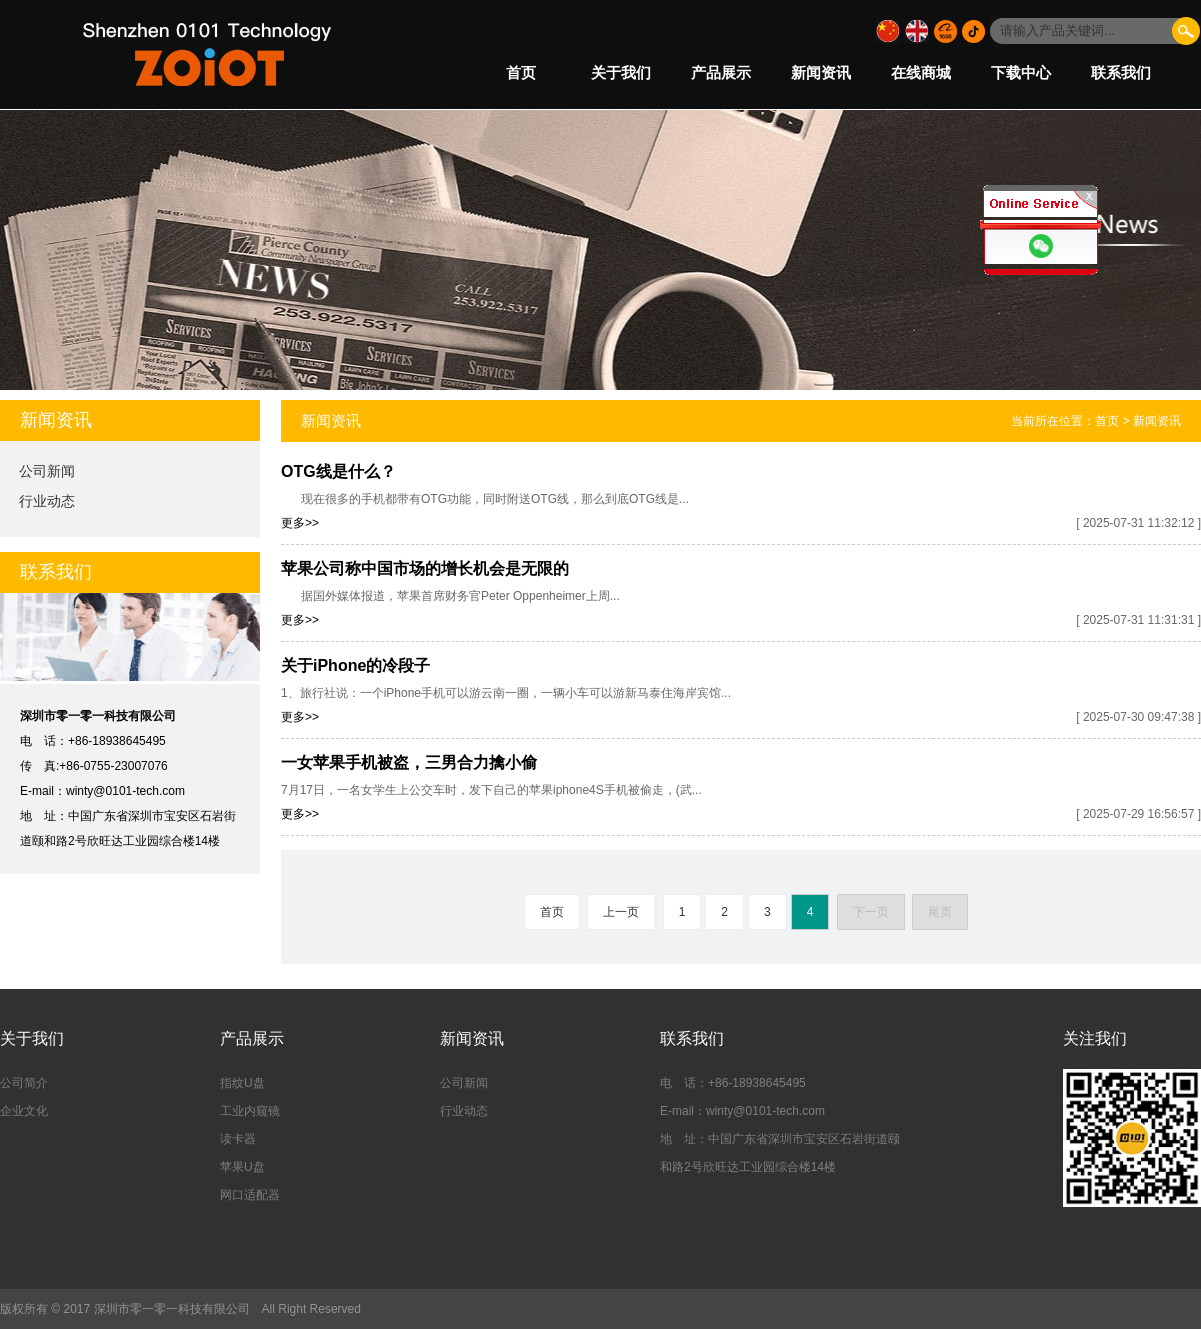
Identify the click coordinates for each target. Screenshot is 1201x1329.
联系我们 (1121, 72)
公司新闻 (47, 471)
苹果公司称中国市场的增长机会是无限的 (425, 568)
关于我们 (621, 72)
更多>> (300, 523)
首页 (521, 72)
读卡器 (238, 1139)
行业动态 (47, 501)
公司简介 (24, 1083)
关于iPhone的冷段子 (355, 665)
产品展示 (721, 72)
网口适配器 (250, 1195)
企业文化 (24, 1111)
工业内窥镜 (250, 1111)
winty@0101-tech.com (125, 791)
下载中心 (1021, 72)
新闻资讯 (821, 72)
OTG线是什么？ (338, 471)
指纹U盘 (242, 1083)
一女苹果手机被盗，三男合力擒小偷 (409, 762)
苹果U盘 (242, 1167)
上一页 (621, 912)
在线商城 (921, 72)
